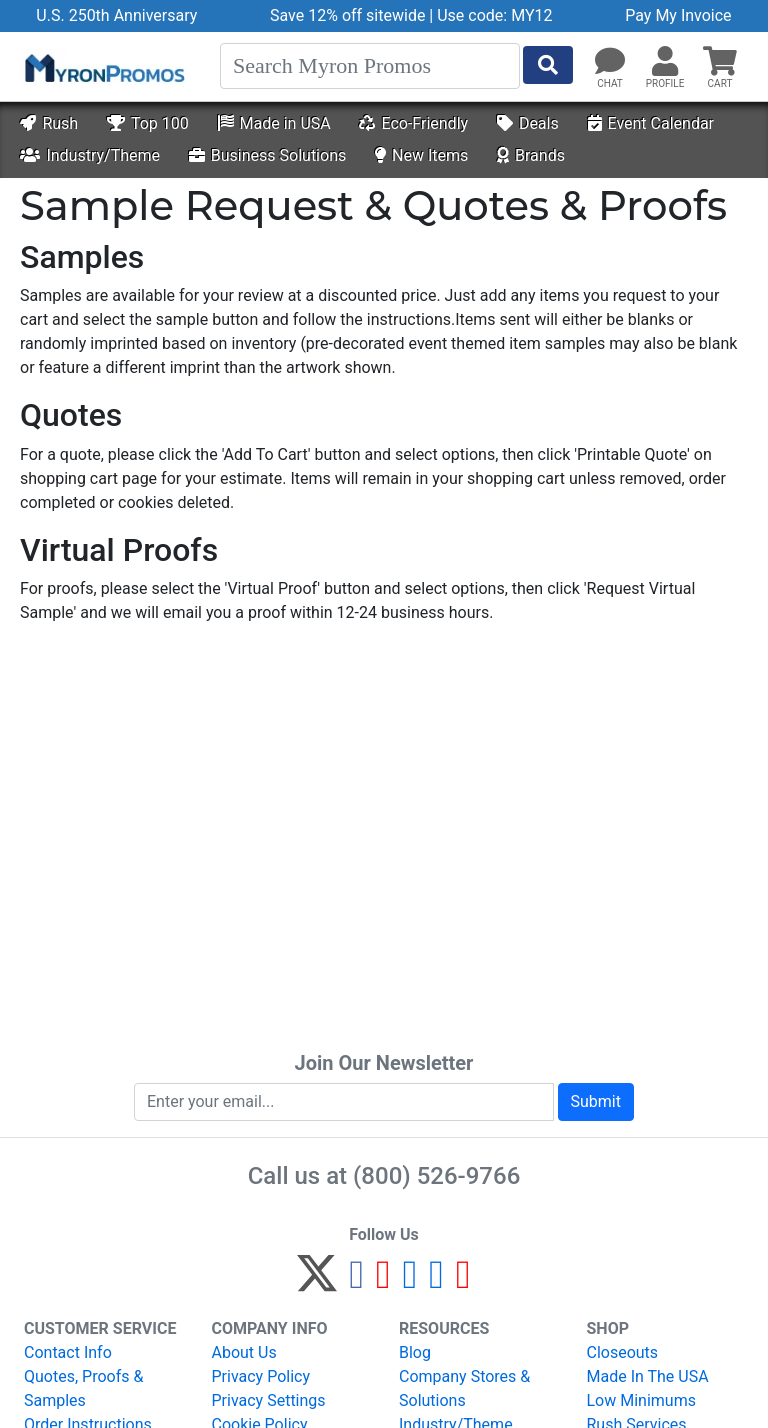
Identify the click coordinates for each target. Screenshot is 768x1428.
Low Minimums (641, 1400)
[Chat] (610, 62)
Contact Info (68, 1352)
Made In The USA (648, 1376)
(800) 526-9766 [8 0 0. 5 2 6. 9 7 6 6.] (436, 1176)
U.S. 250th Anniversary (116, 15)
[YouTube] (463, 1282)
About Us (244, 1352)
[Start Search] (548, 65)
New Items (421, 155)
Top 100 (148, 123)
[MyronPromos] (103, 67)
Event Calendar (651, 123)
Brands (531, 155)
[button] (665, 62)
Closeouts (623, 1352)
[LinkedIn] (436, 1282)
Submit (596, 1101)
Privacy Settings (269, 1400)
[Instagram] (410, 1282)
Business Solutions (267, 155)
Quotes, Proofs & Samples (83, 1388)
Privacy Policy (261, 1376)
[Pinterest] (383, 1282)
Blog (415, 1352)
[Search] (370, 66)
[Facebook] (356, 1282)
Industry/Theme (90, 155)
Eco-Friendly (413, 123)
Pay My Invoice (678, 15)
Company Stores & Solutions (464, 1388)
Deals (528, 123)
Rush (49, 123)
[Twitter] (317, 1282)
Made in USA (274, 123)
